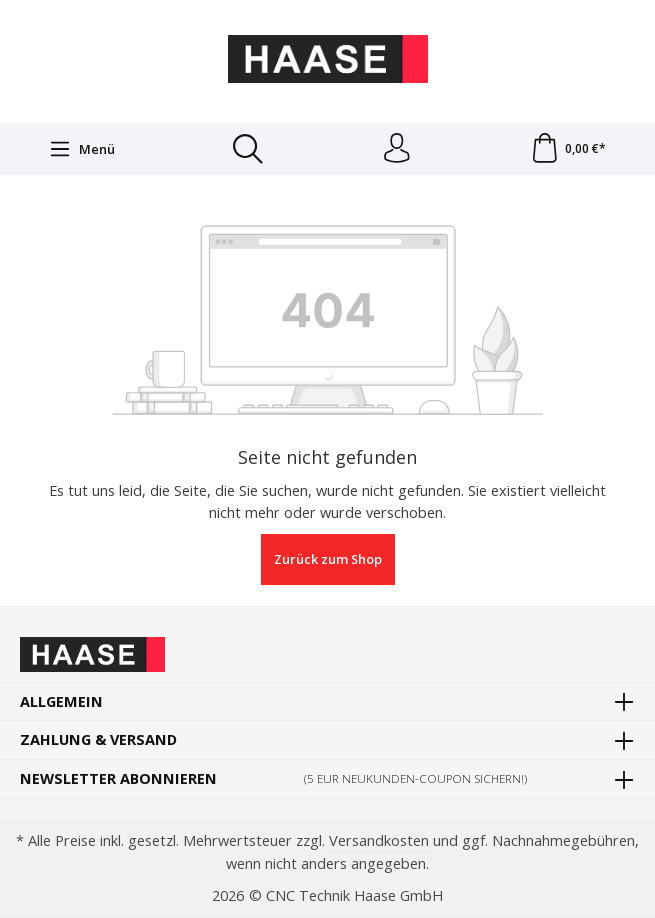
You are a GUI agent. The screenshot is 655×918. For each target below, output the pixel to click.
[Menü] (82, 149)
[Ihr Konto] (396, 149)
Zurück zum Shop (328, 560)
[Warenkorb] (568, 149)
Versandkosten (379, 840)
